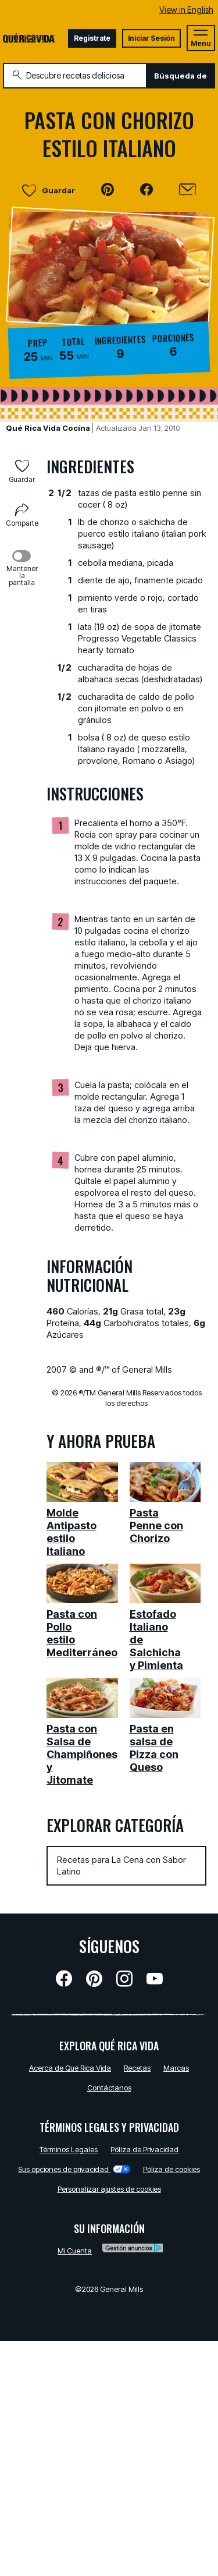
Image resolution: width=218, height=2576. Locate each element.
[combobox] (74, 75)
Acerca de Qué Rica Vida (70, 2067)
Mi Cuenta (75, 2250)
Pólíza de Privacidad (144, 2149)
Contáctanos (109, 2087)
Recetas (137, 2067)
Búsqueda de (180, 75)
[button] (107, 189)
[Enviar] (187, 189)
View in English (186, 10)
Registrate (92, 38)
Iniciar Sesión (151, 38)
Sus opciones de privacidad (74, 2169)
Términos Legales (69, 2149)
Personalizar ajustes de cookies (109, 2189)
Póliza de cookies (171, 2169)
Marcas (176, 2067)
